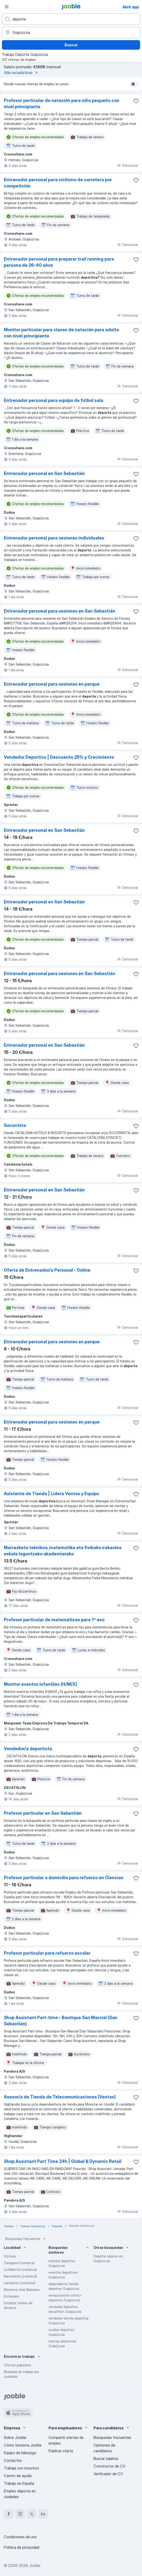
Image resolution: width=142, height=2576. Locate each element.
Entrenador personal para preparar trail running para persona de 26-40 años (59, 262)
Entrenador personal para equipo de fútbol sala (53, 400)
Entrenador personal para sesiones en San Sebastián (59, 610)
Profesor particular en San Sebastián (43, 1813)
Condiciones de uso (20, 2536)
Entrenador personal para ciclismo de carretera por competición (58, 182)
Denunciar (127, 165)
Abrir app (130, 7)
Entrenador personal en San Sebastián (44, 473)
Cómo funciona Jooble (23, 2445)
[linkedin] (43, 2514)
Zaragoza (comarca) (19, 2263)
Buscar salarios (105, 2458)
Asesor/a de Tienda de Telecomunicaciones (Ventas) (60, 2096)
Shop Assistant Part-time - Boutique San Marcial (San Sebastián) (60, 2020)
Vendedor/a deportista (28, 1748)
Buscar (71, 45)
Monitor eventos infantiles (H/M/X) (40, 1684)
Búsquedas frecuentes (26, 2238)
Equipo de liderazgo (20, 2452)
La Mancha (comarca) (20, 2269)
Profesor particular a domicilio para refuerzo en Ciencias (63, 1877)
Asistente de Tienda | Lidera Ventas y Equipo (51, 1493)
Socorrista (15, 1125)
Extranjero (11, 2296)
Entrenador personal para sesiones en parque (52, 684)
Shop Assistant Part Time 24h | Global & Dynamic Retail (62, 2161)
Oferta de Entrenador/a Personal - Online (47, 1270)
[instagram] (20, 2514)
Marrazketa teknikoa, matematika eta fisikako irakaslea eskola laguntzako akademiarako (62, 1550)
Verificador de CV (108, 2473)
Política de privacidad (21, 2547)
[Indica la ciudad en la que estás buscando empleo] (71, 32)
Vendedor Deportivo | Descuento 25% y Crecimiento (59, 757)
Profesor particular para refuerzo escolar (47, 1953)
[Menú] (6, 6)
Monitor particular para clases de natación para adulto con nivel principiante (61, 332)
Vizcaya (10, 2256)
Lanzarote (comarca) (19, 2283)
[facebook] (8, 2514)
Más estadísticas (21, 72)
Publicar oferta (61, 2450)
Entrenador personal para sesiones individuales (54, 537)
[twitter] (31, 2514)
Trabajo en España (19, 2483)
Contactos (13, 2460)
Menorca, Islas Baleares (22, 2290)
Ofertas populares (17, 2365)
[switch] (134, 84)
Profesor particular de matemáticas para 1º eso (54, 1619)
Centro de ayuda (18, 2475)
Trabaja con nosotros (21, 2468)
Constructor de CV (109, 2466)
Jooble (34, 2565)
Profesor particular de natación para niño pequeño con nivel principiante (61, 103)
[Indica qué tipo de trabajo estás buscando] (71, 19)
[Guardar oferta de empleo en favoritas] (136, 101)
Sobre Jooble (15, 2437)
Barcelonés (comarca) (20, 2276)
